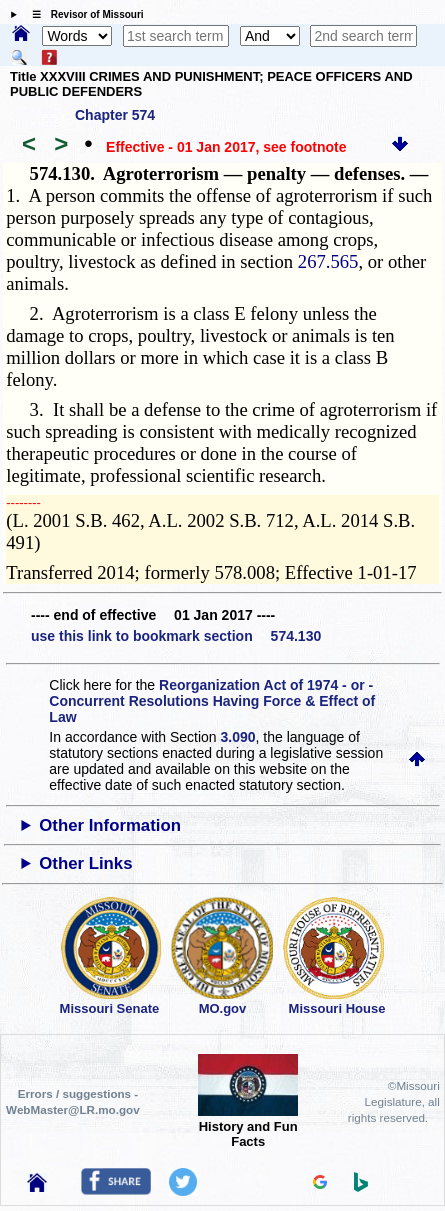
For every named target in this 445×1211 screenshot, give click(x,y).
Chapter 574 (115, 115)
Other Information (110, 825)
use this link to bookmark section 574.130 (176, 636)
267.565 (328, 261)
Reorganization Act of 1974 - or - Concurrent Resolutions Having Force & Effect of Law (212, 701)
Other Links (85, 863)
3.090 (238, 737)
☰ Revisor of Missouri (83, 14)
